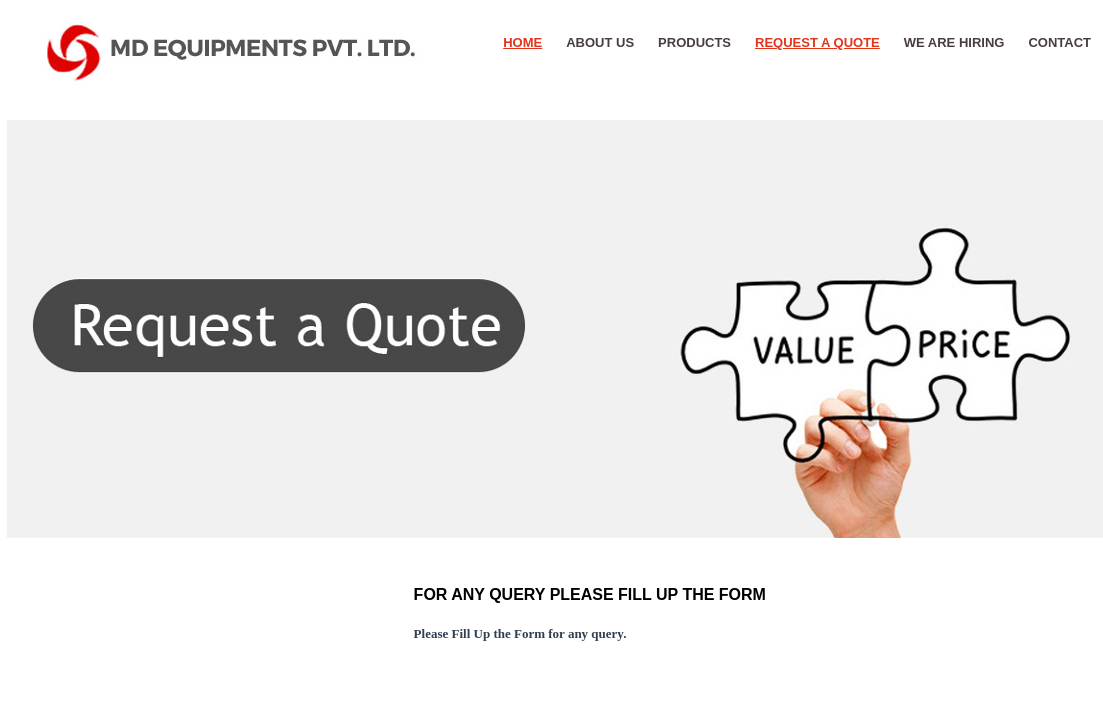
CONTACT (1059, 42)
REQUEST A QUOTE (817, 42)
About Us (600, 42)
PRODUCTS (694, 42)
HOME (522, 42)
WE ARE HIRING (954, 42)
